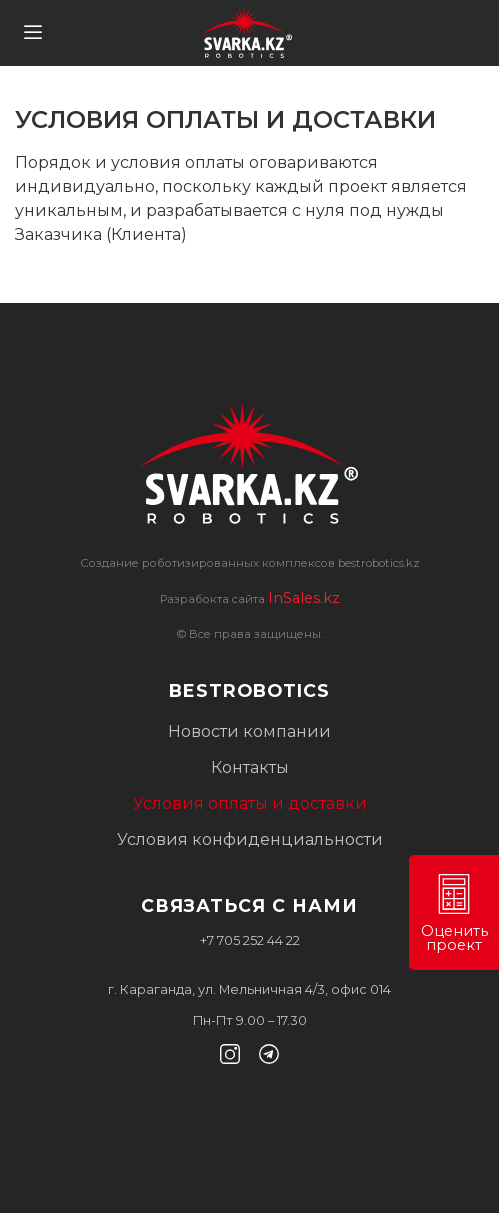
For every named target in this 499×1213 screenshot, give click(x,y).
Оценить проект (454, 914)
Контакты (250, 767)
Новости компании (249, 731)
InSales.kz (304, 598)
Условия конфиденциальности (250, 839)
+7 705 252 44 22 (250, 940)
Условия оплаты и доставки (250, 803)
